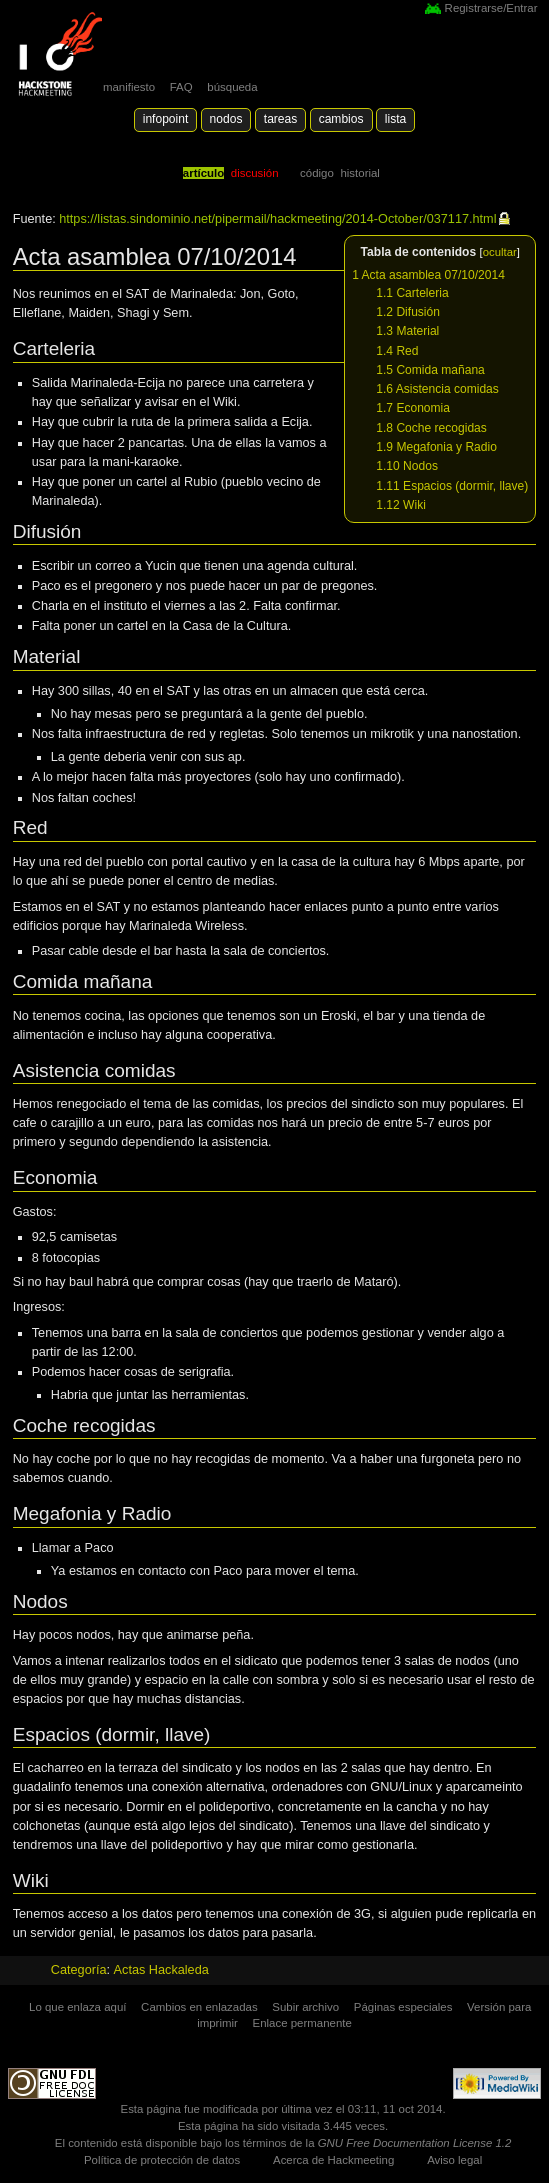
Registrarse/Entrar (491, 8)
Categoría (79, 1970)
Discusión (255, 173)
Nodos (226, 119)
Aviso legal (454, 2160)
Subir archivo (305, 2007)
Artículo (203, 173)
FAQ (181, 87)
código (317, 173)
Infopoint (166, 119)
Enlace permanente (302, 2023)
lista (395, 119)
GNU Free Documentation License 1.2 (415, 2143)
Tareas (280, 119)
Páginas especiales (403, 2007)
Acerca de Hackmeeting (333, 2160)
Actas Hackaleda (161, 1970)
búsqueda (232, 87)
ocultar (500, 252)
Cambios (341, 119)
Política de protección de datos (162, 2160)
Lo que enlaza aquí (77, 2007)
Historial (359, 173)
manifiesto (129, 87)
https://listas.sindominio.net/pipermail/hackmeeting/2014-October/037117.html (277, 219)
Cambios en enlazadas (199, 2007)
